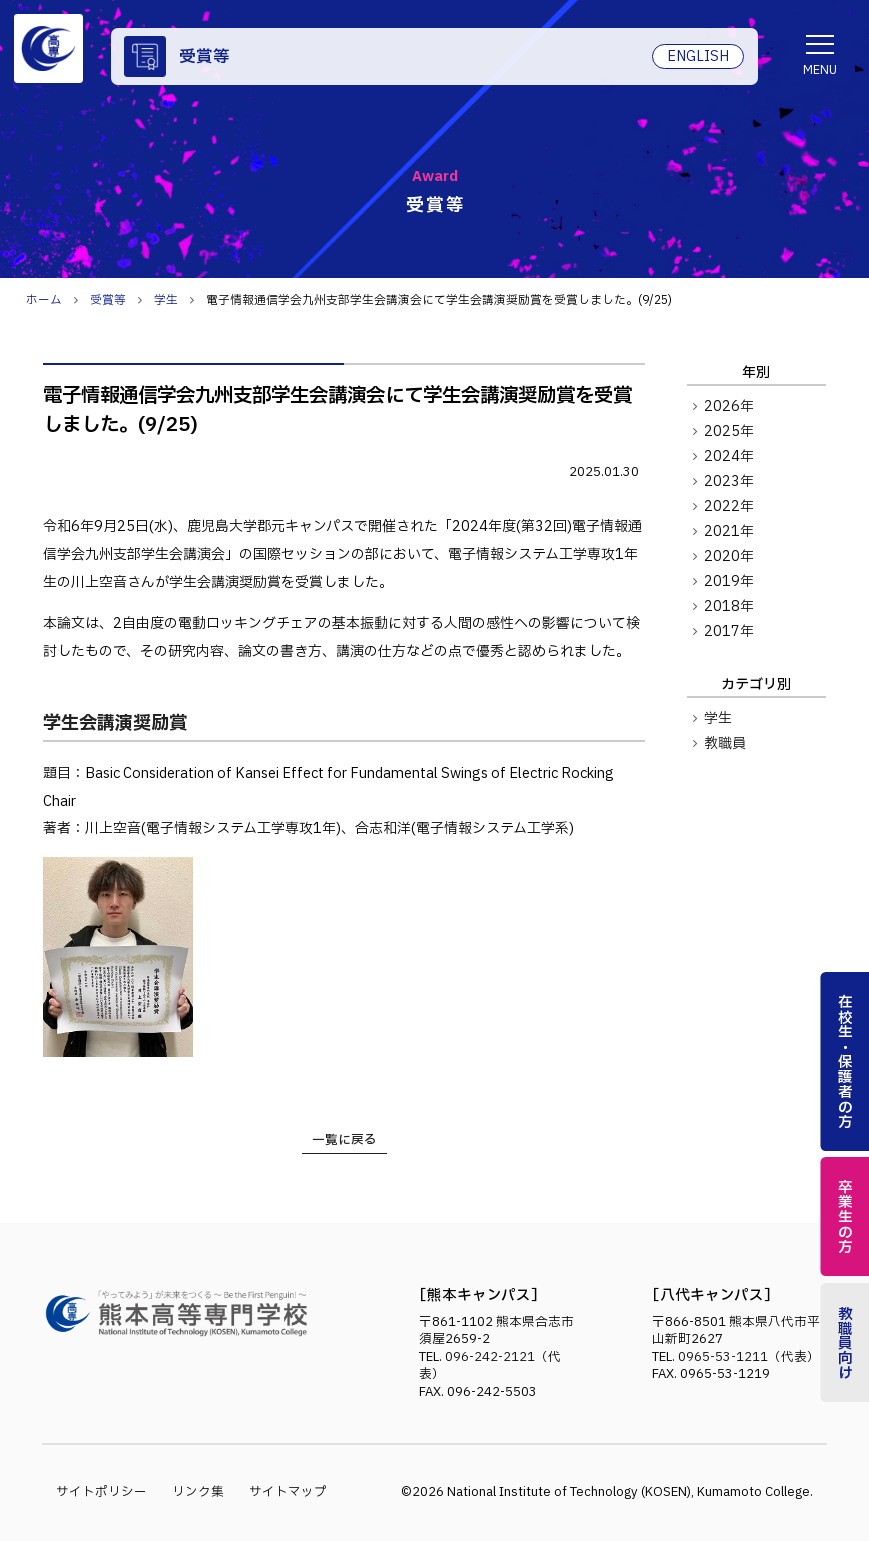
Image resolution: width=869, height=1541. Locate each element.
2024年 (729, 457)
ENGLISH (698, 56)
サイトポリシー (101, 1492)
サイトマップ (288, 1492)
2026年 (729, 407)
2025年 (729, 432)
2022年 (729, 507)
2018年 (729, 607)
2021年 (729, 532)
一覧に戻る (344, 1140)
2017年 (729, 632)
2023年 (729, 482)
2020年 (729, 557)
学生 (718, 719)
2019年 (729, 582)
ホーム (44, 300)
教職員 (725, 744)
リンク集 (198, 1492)
